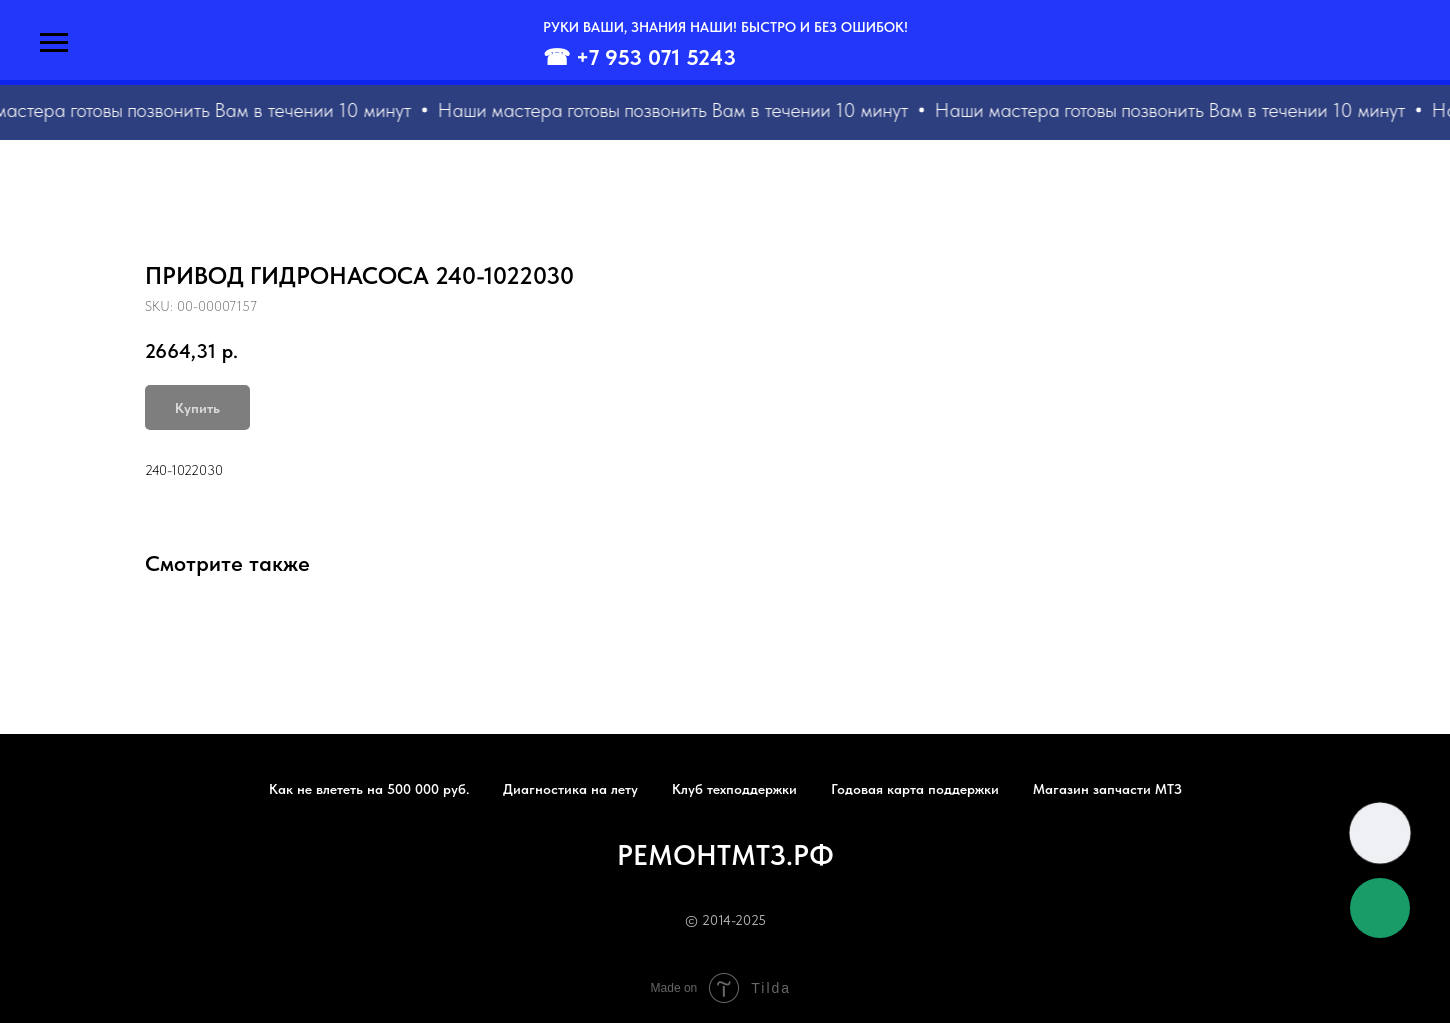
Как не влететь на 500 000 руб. (369, 789)
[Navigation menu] (54, 43)
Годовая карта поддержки (915, 789)
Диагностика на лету (570, 789)
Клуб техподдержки (734, 789)
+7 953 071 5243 (656, 57)
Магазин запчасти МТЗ (1107, 789)
